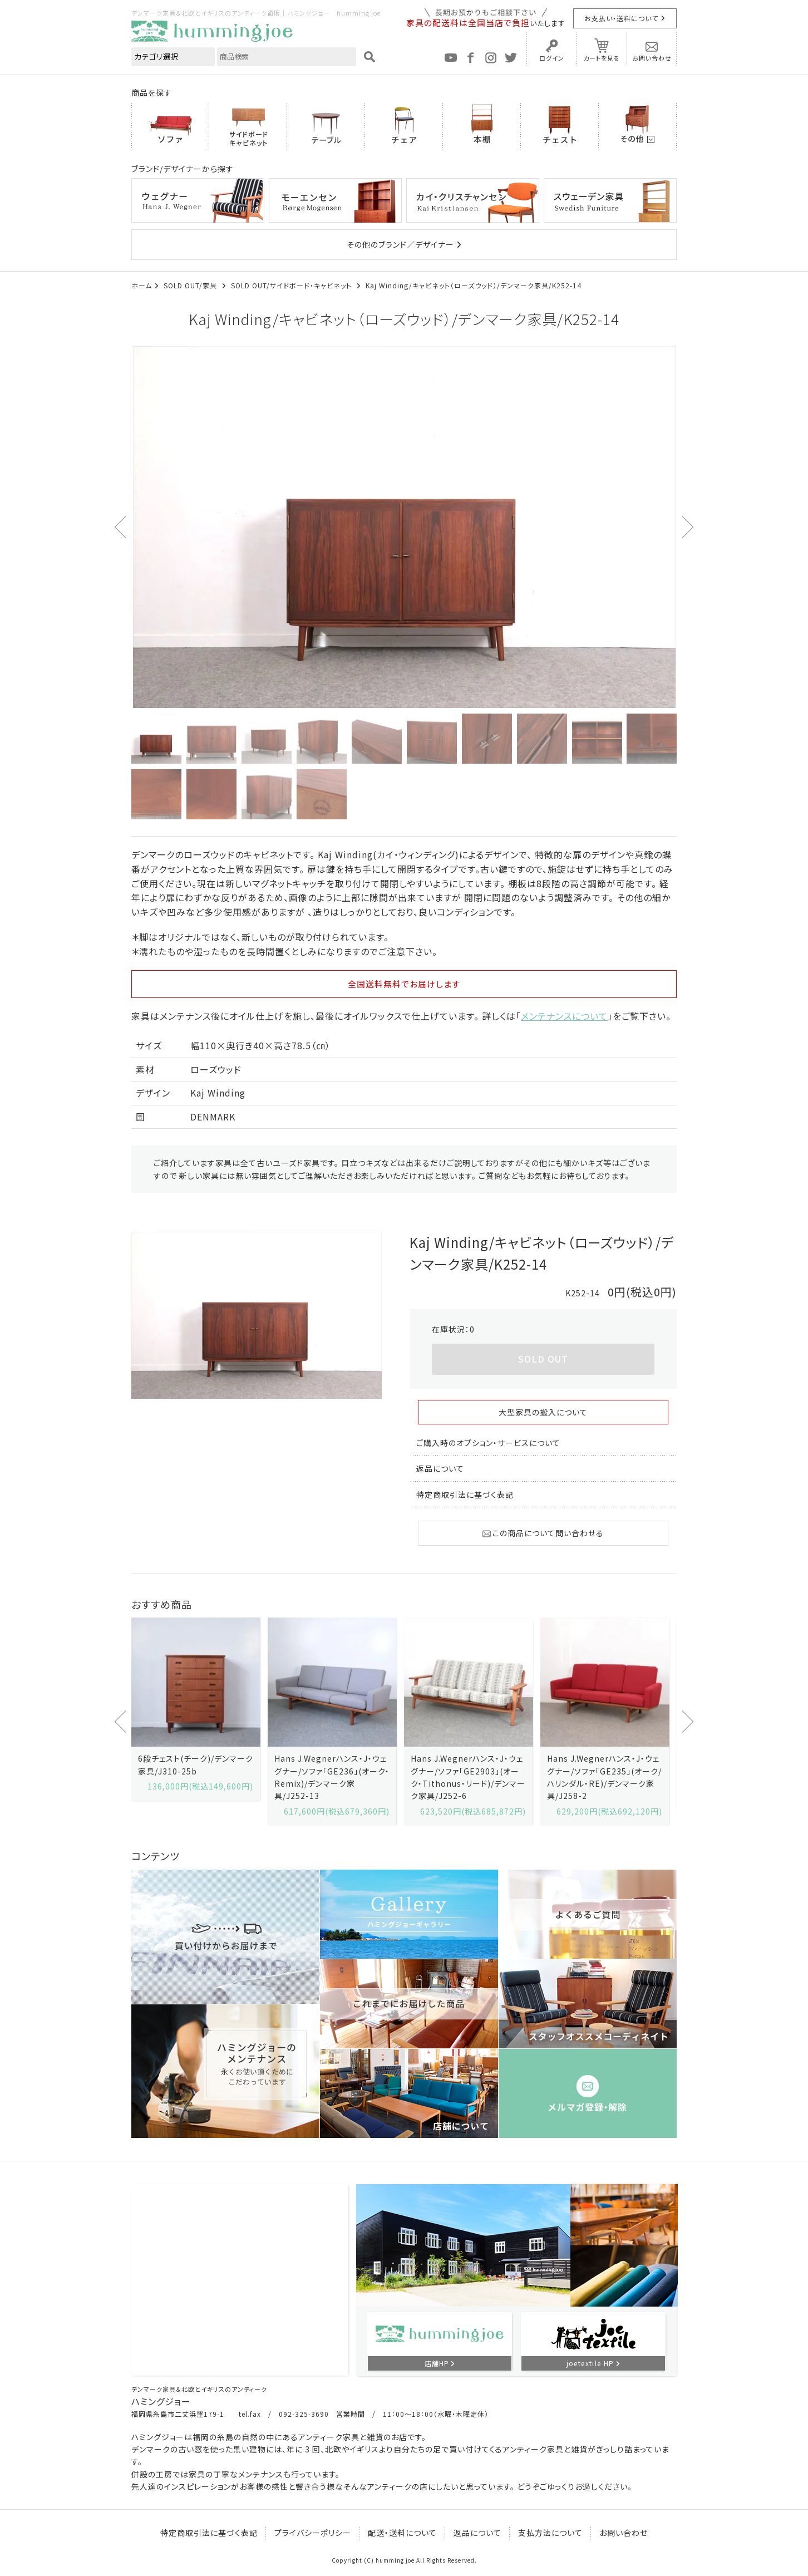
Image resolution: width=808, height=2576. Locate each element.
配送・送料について (402, 2532)
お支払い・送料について (621, 18)
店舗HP (437, 2363)
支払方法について (550, 2532)
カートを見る (601, 57)
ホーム (141, 285)
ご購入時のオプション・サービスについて (488, 1442)
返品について (440, 1468)
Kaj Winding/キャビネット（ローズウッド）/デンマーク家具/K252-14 (474, 285)
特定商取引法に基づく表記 (465, 1494)
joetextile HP (590, 2363)
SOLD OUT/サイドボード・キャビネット (292, 285)
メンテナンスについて (564, 1015)
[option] (404, 527)
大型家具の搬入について (543, 1412)
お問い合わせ (652, 57)
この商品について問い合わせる (543, 1532)
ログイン (551, 57)
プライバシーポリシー (312, 2532)
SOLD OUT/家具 (191, 285)
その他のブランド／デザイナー (400, 244)
